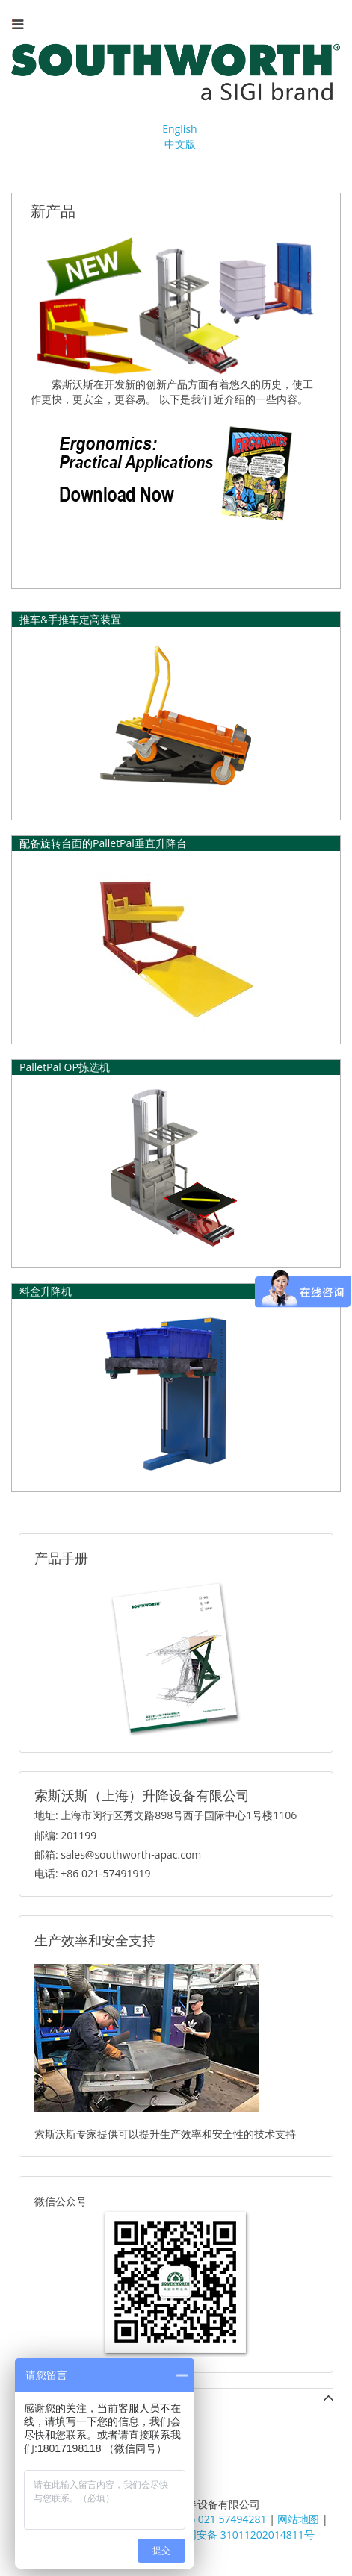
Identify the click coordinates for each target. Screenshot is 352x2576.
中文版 (180, 144)
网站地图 (298, 2519)
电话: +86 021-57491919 (92, 1873)
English (179, 129)
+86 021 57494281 (221, 2519)
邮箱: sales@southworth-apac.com (117, 1854)
